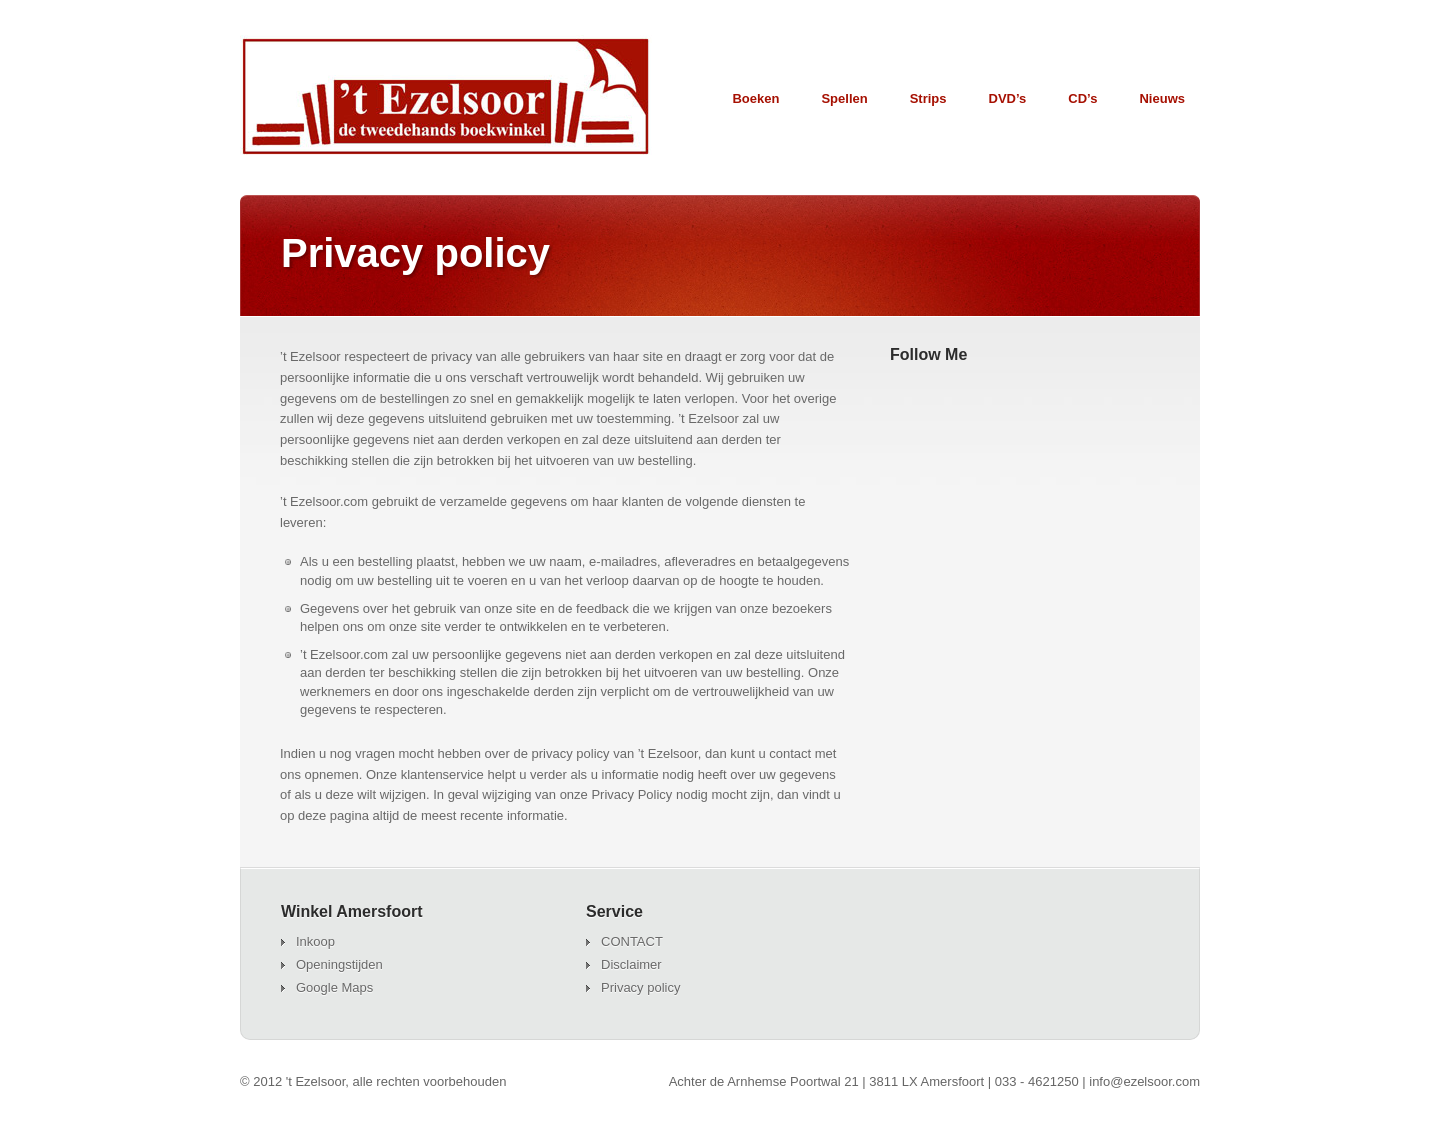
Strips (928, 98)
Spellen (844, 103)
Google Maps (334, 987)
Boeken (755, 98)
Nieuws (1162, 98)
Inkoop (315, 941)
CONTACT (632, 941)
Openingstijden (339, 964)
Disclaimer (631, 964)
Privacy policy (640, 987)
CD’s (1082, 98)
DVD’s (1008, 98)
